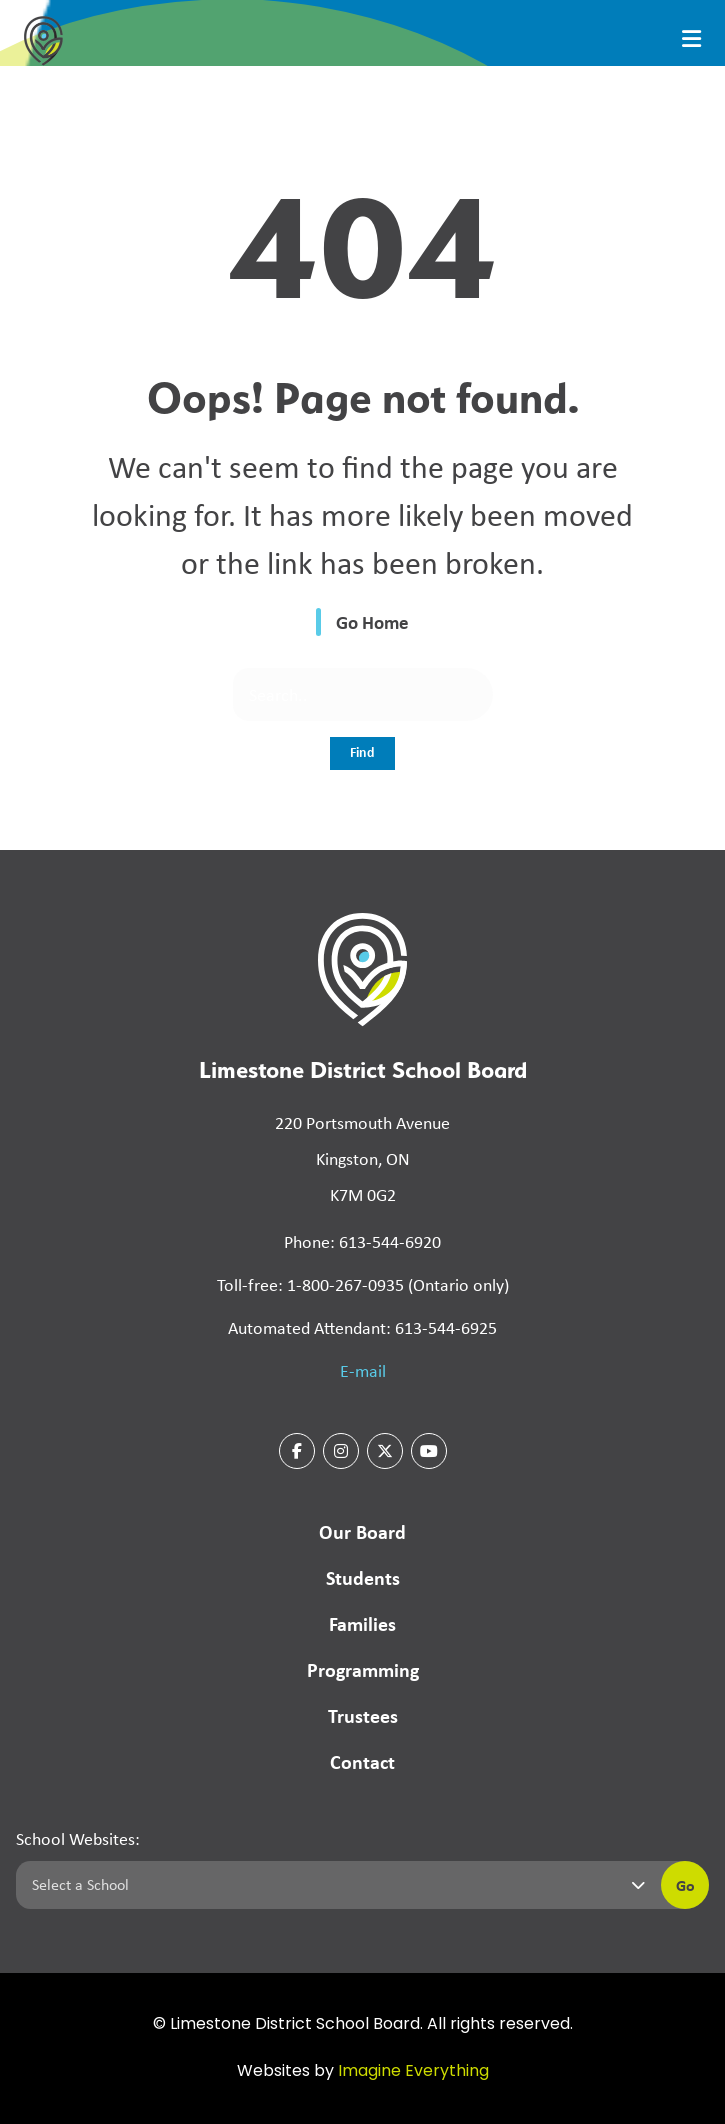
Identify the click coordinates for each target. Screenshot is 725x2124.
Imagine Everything (413, 2072)
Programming (363, 1669)
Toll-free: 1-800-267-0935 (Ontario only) (363, 1285)
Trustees (363, 1715)
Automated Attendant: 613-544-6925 (362, 1328)
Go (685, 1885)
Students (363, 1577)
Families (362, 1623)
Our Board (362, 1531)
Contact (362, 1761)
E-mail (363, 1371)
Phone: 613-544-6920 (362, 1242)
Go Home (372, 622)
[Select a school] (334, 1885)
